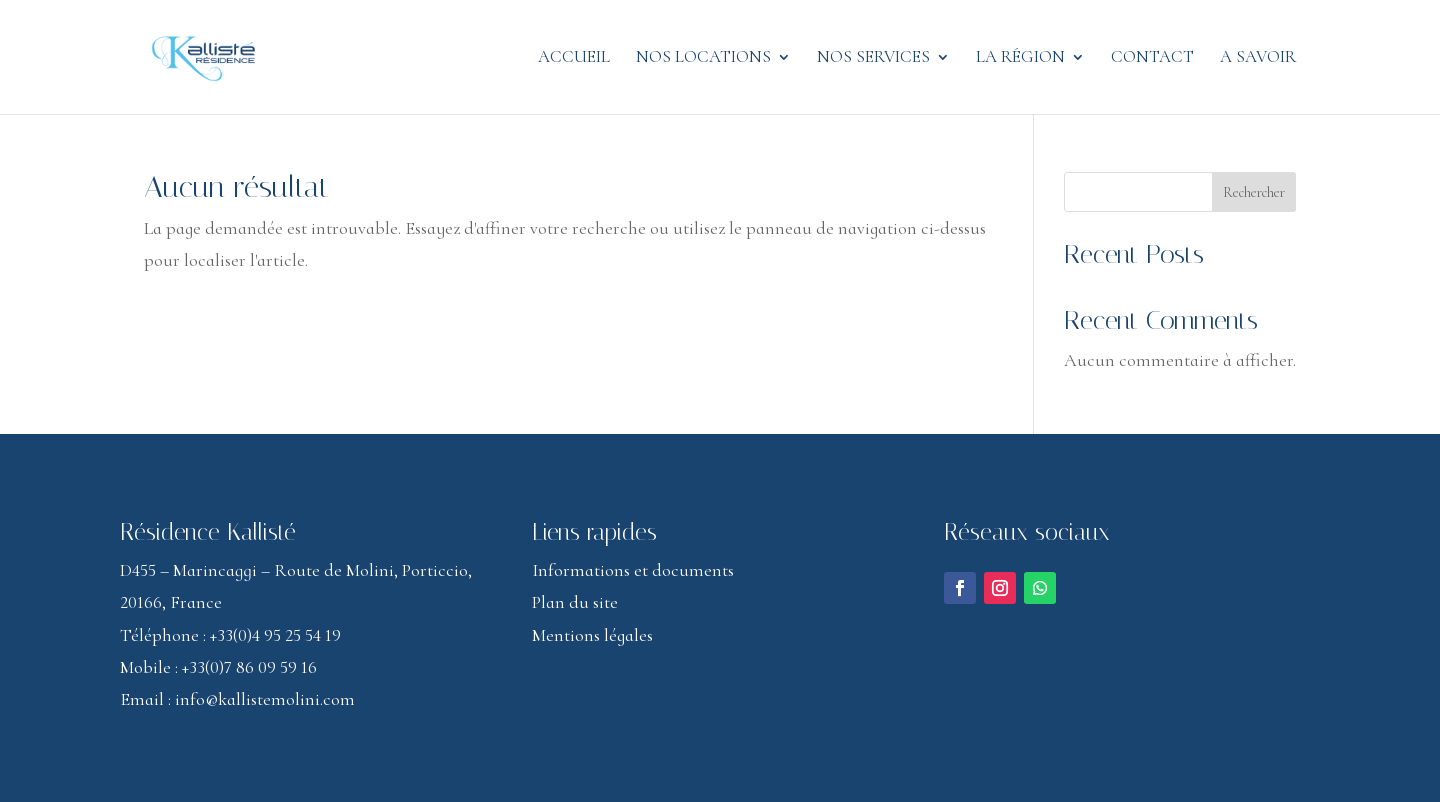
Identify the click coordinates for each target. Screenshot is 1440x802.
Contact (1152, 58)
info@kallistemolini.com (265, 699)
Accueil (574, 58)
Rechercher (1254, 192)
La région (1020, 58)
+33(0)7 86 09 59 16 (249, 667)
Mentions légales (592, 635)
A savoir (1258, 58)
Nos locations (703, 58)
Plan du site (575, 602)
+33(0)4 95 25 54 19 (275, 635)
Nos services (873, 58)
